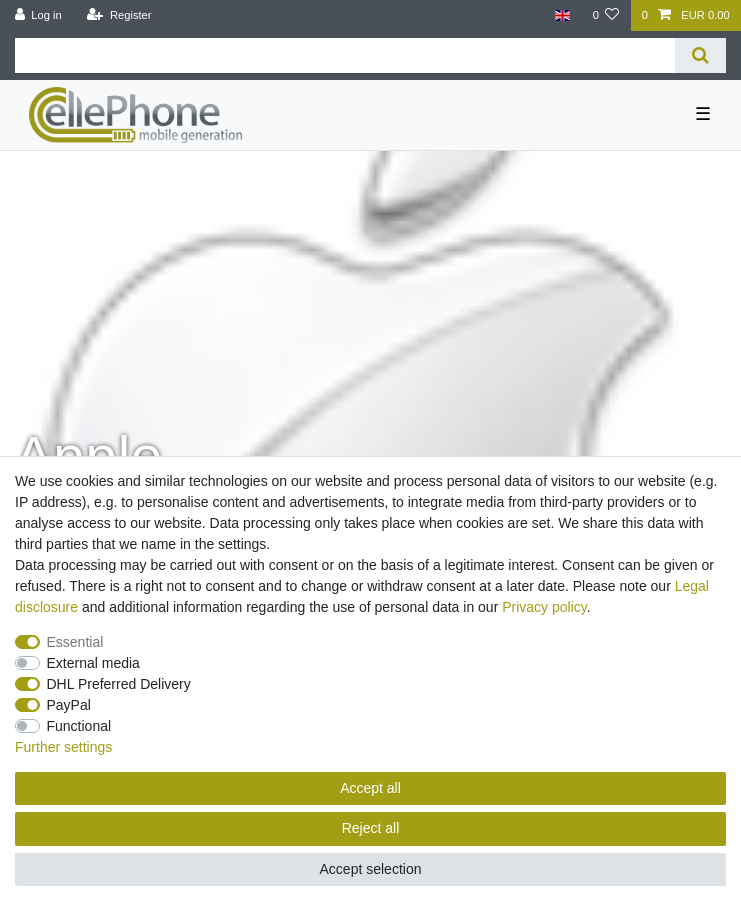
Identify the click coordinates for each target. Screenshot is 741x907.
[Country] (562, 15)
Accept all (370, 788)
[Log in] (38, 15)
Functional (79, 726)
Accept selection (371, 869)
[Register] (119, 15)
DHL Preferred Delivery (119, 684)
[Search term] (345, 55)
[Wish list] (605, 15)
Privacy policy (544, 607)
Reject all (371, 828)
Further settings (63, 747)
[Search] (700, 55)
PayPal (69, 705)
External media (93, 663)
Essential (75, 642)
